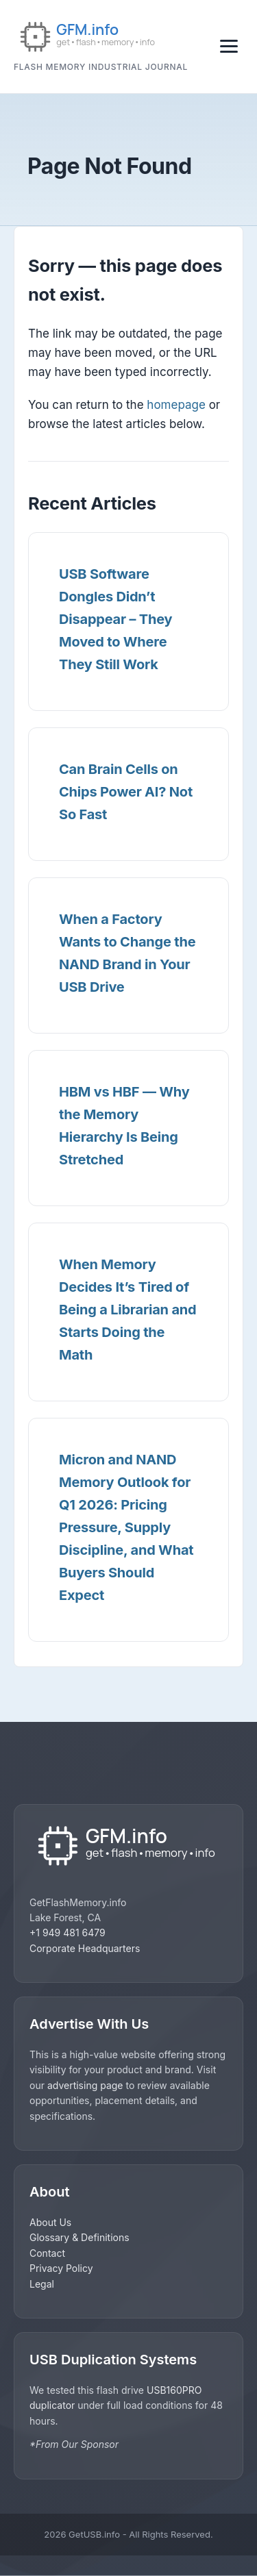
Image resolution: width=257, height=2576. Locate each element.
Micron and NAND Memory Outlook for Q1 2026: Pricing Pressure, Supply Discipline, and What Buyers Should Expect (126, 1527)
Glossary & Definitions (79, 2237)
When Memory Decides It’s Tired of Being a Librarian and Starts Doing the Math (127, 1309)
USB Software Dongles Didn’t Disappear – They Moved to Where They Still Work (115, 619)
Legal (41, 2284)
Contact (47, 2253)
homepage (176, 405)
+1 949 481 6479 (67, 1932)
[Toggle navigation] (229, 46)
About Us (50, 2222)
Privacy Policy (61, 2268)
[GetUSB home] (128, 1847)
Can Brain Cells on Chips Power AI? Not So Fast (126, 792)
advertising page (85, 2085)
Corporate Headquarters (84, 1948)
